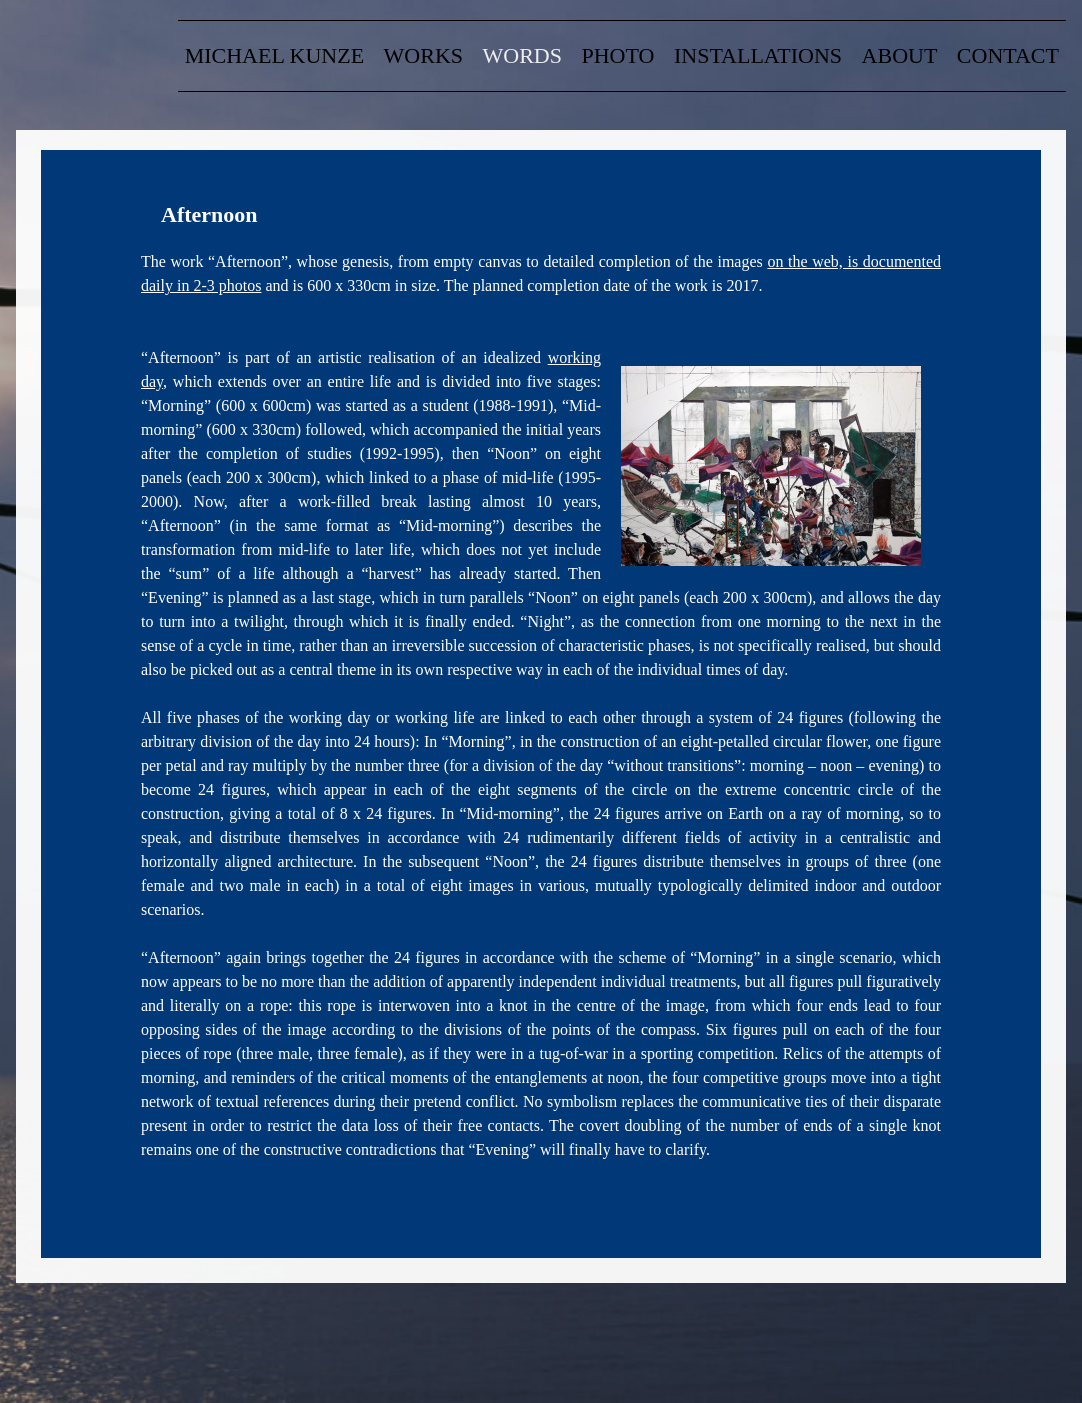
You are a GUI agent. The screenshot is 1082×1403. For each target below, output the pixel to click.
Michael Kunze (274, 55)
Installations (758, 55)
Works (423, 55)
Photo (618, 55)
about (900, 55)
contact (1008, 55)
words (522, 55)
